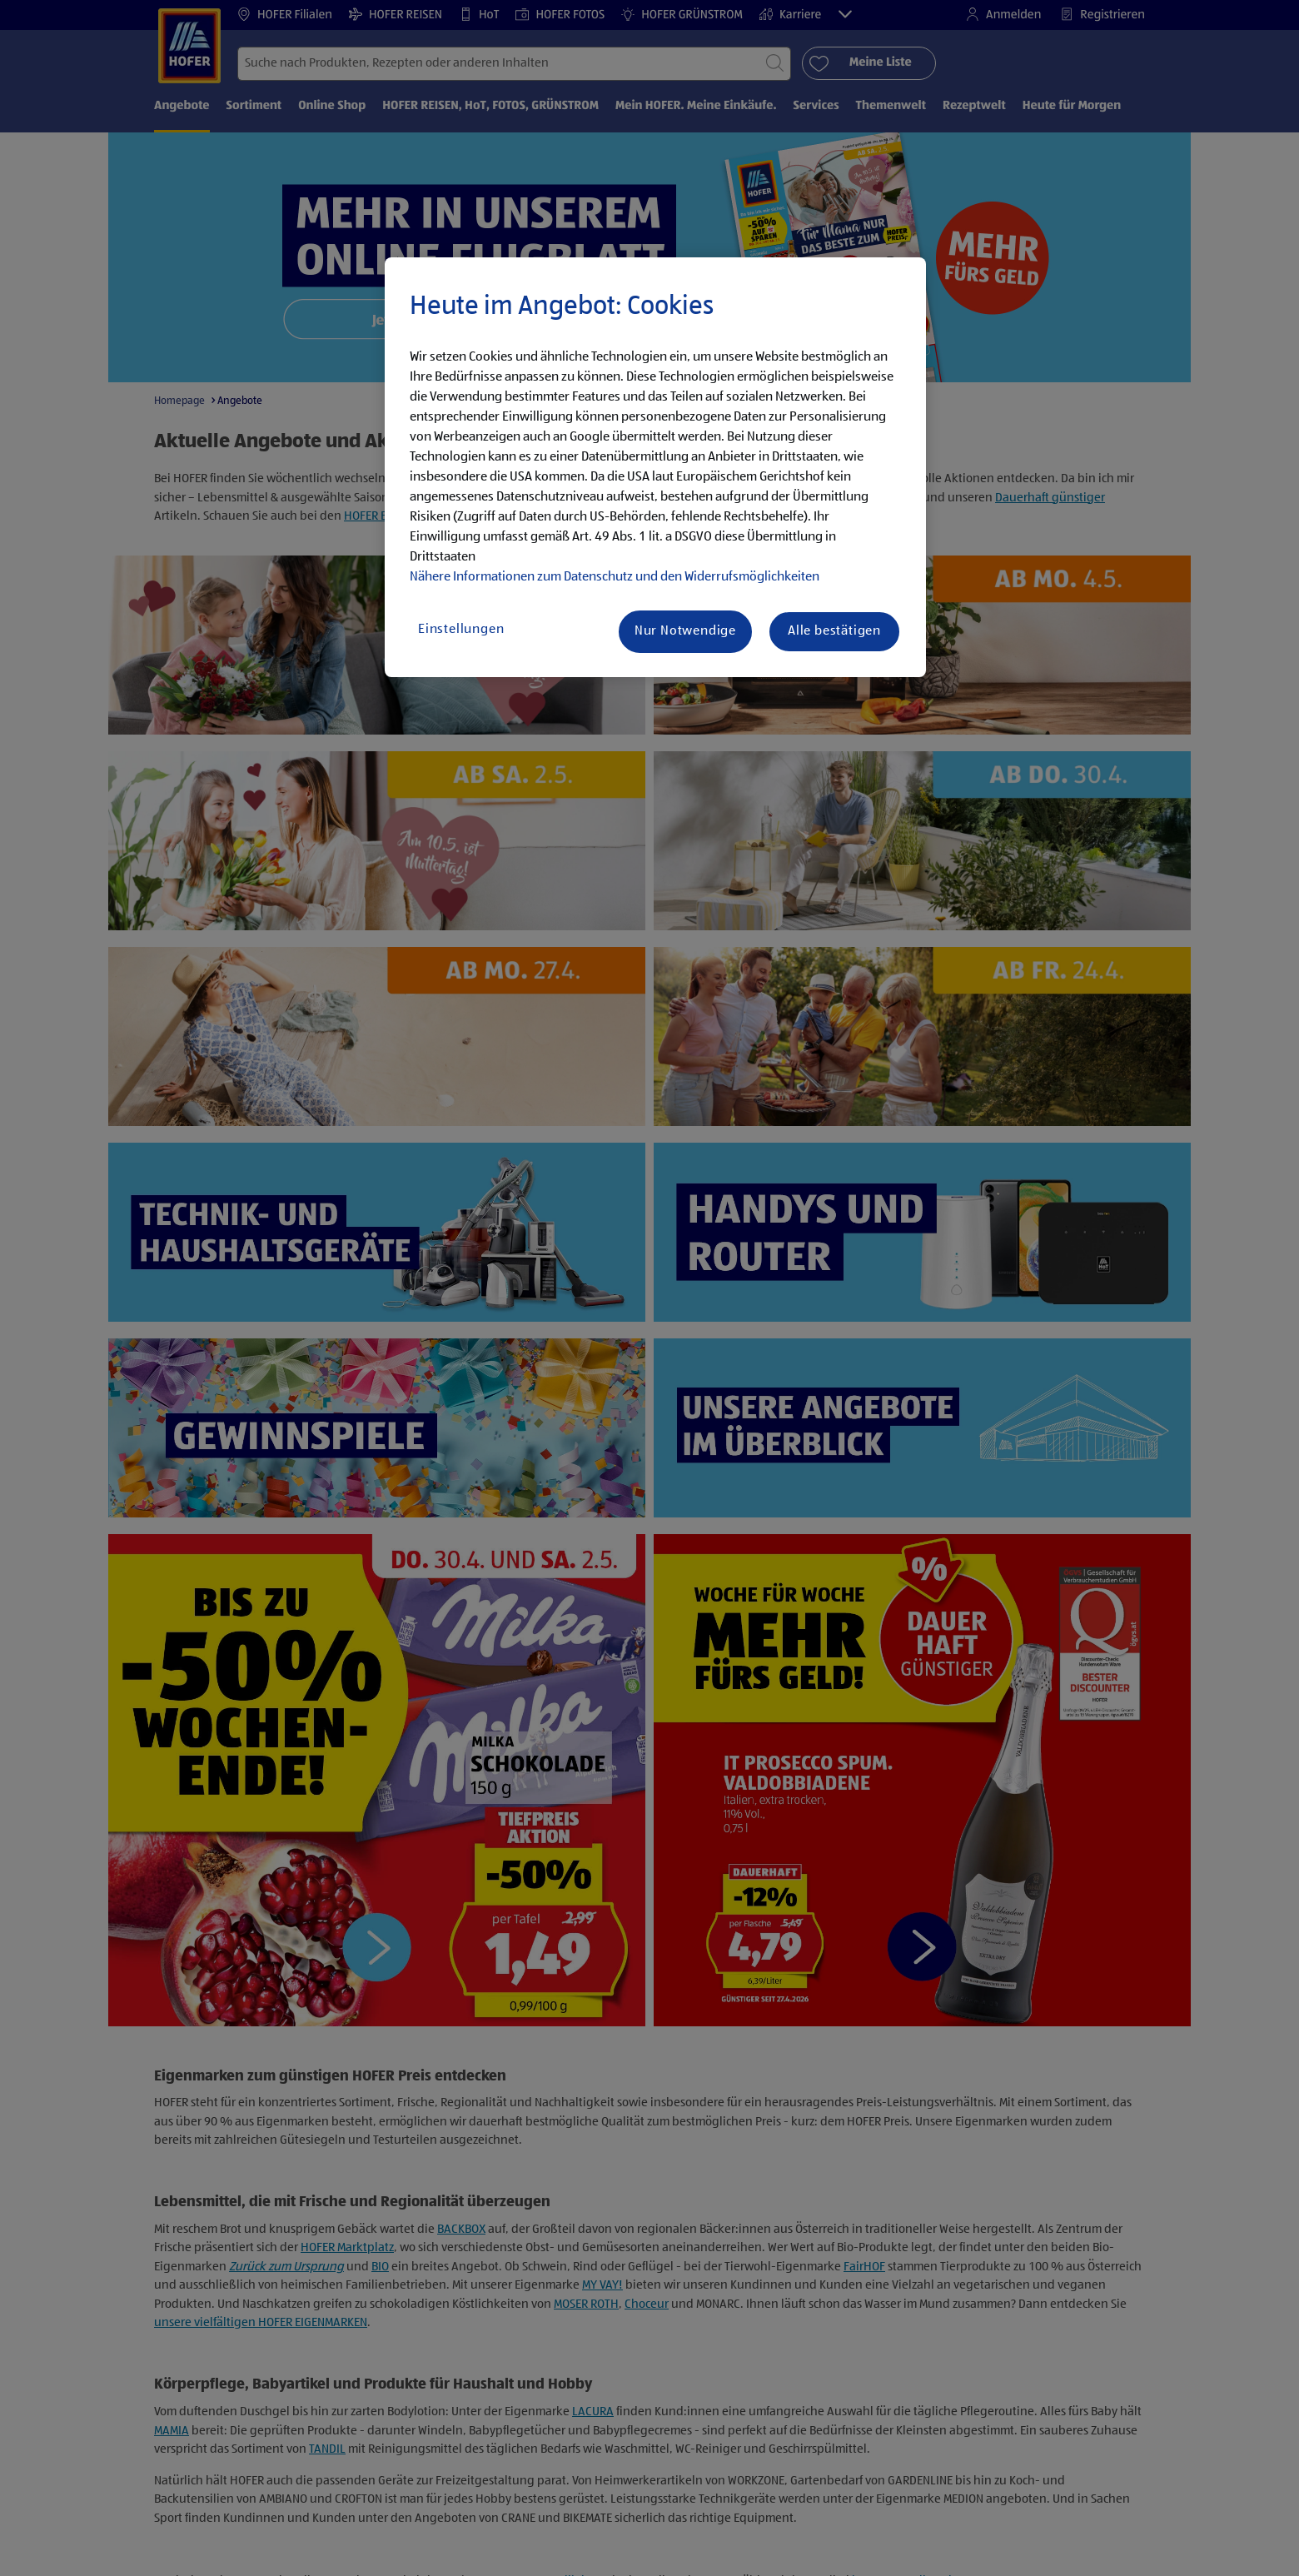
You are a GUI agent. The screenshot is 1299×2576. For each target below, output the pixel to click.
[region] (655, 467)
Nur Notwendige (685, 631)
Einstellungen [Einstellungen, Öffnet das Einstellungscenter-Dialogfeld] (461, 629)
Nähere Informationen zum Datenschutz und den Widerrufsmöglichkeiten (614, 577)
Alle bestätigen (834, 631)
